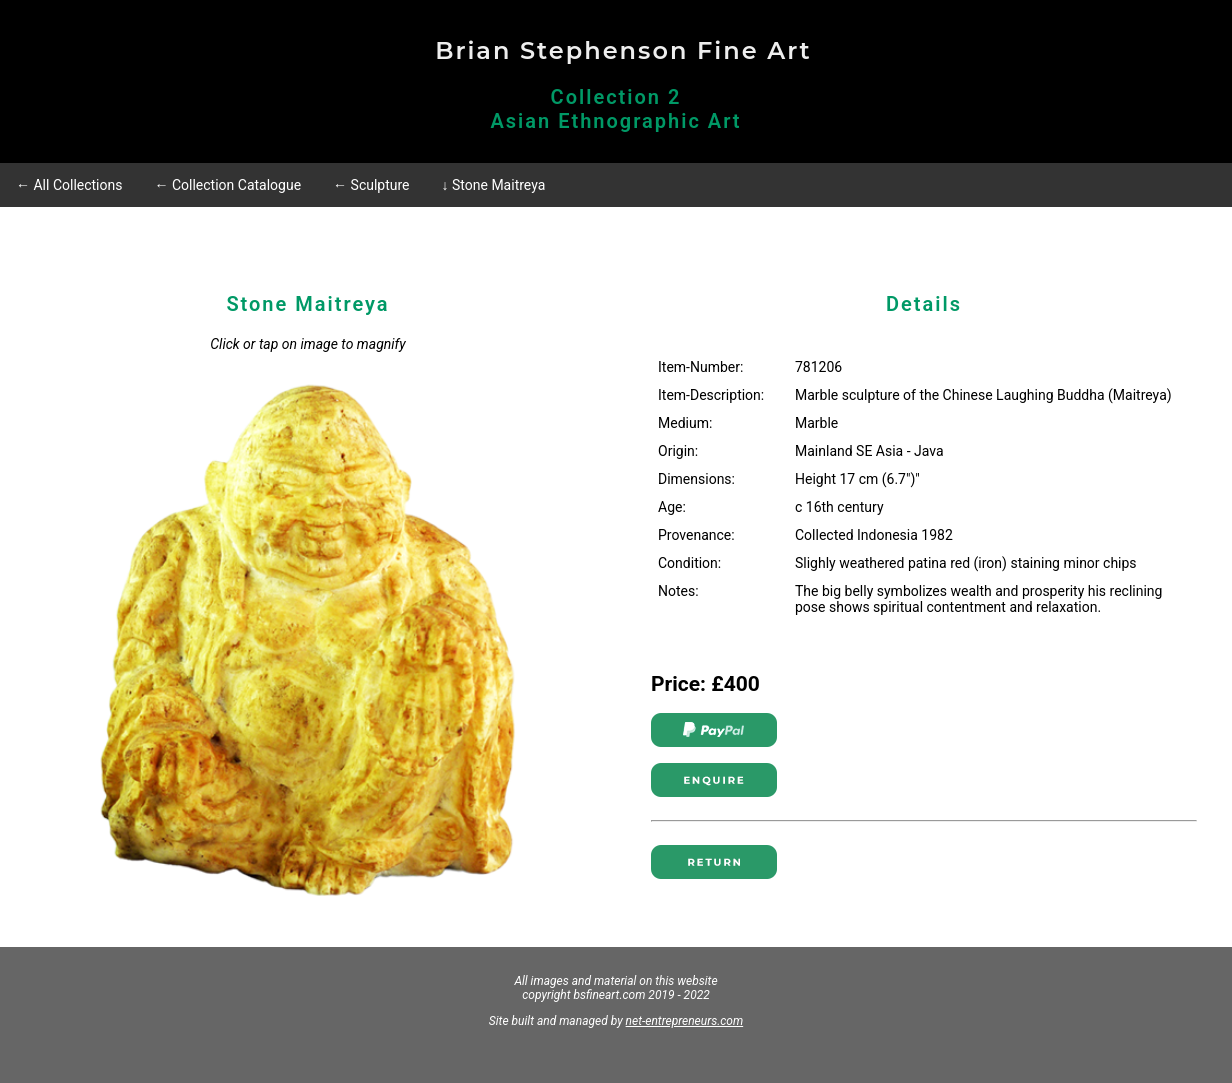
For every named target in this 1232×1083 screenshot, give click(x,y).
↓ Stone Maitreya (494, 185)
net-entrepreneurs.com (685, 1021)
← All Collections (69, 185)
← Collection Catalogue (227, 185)
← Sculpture (371, 185)
